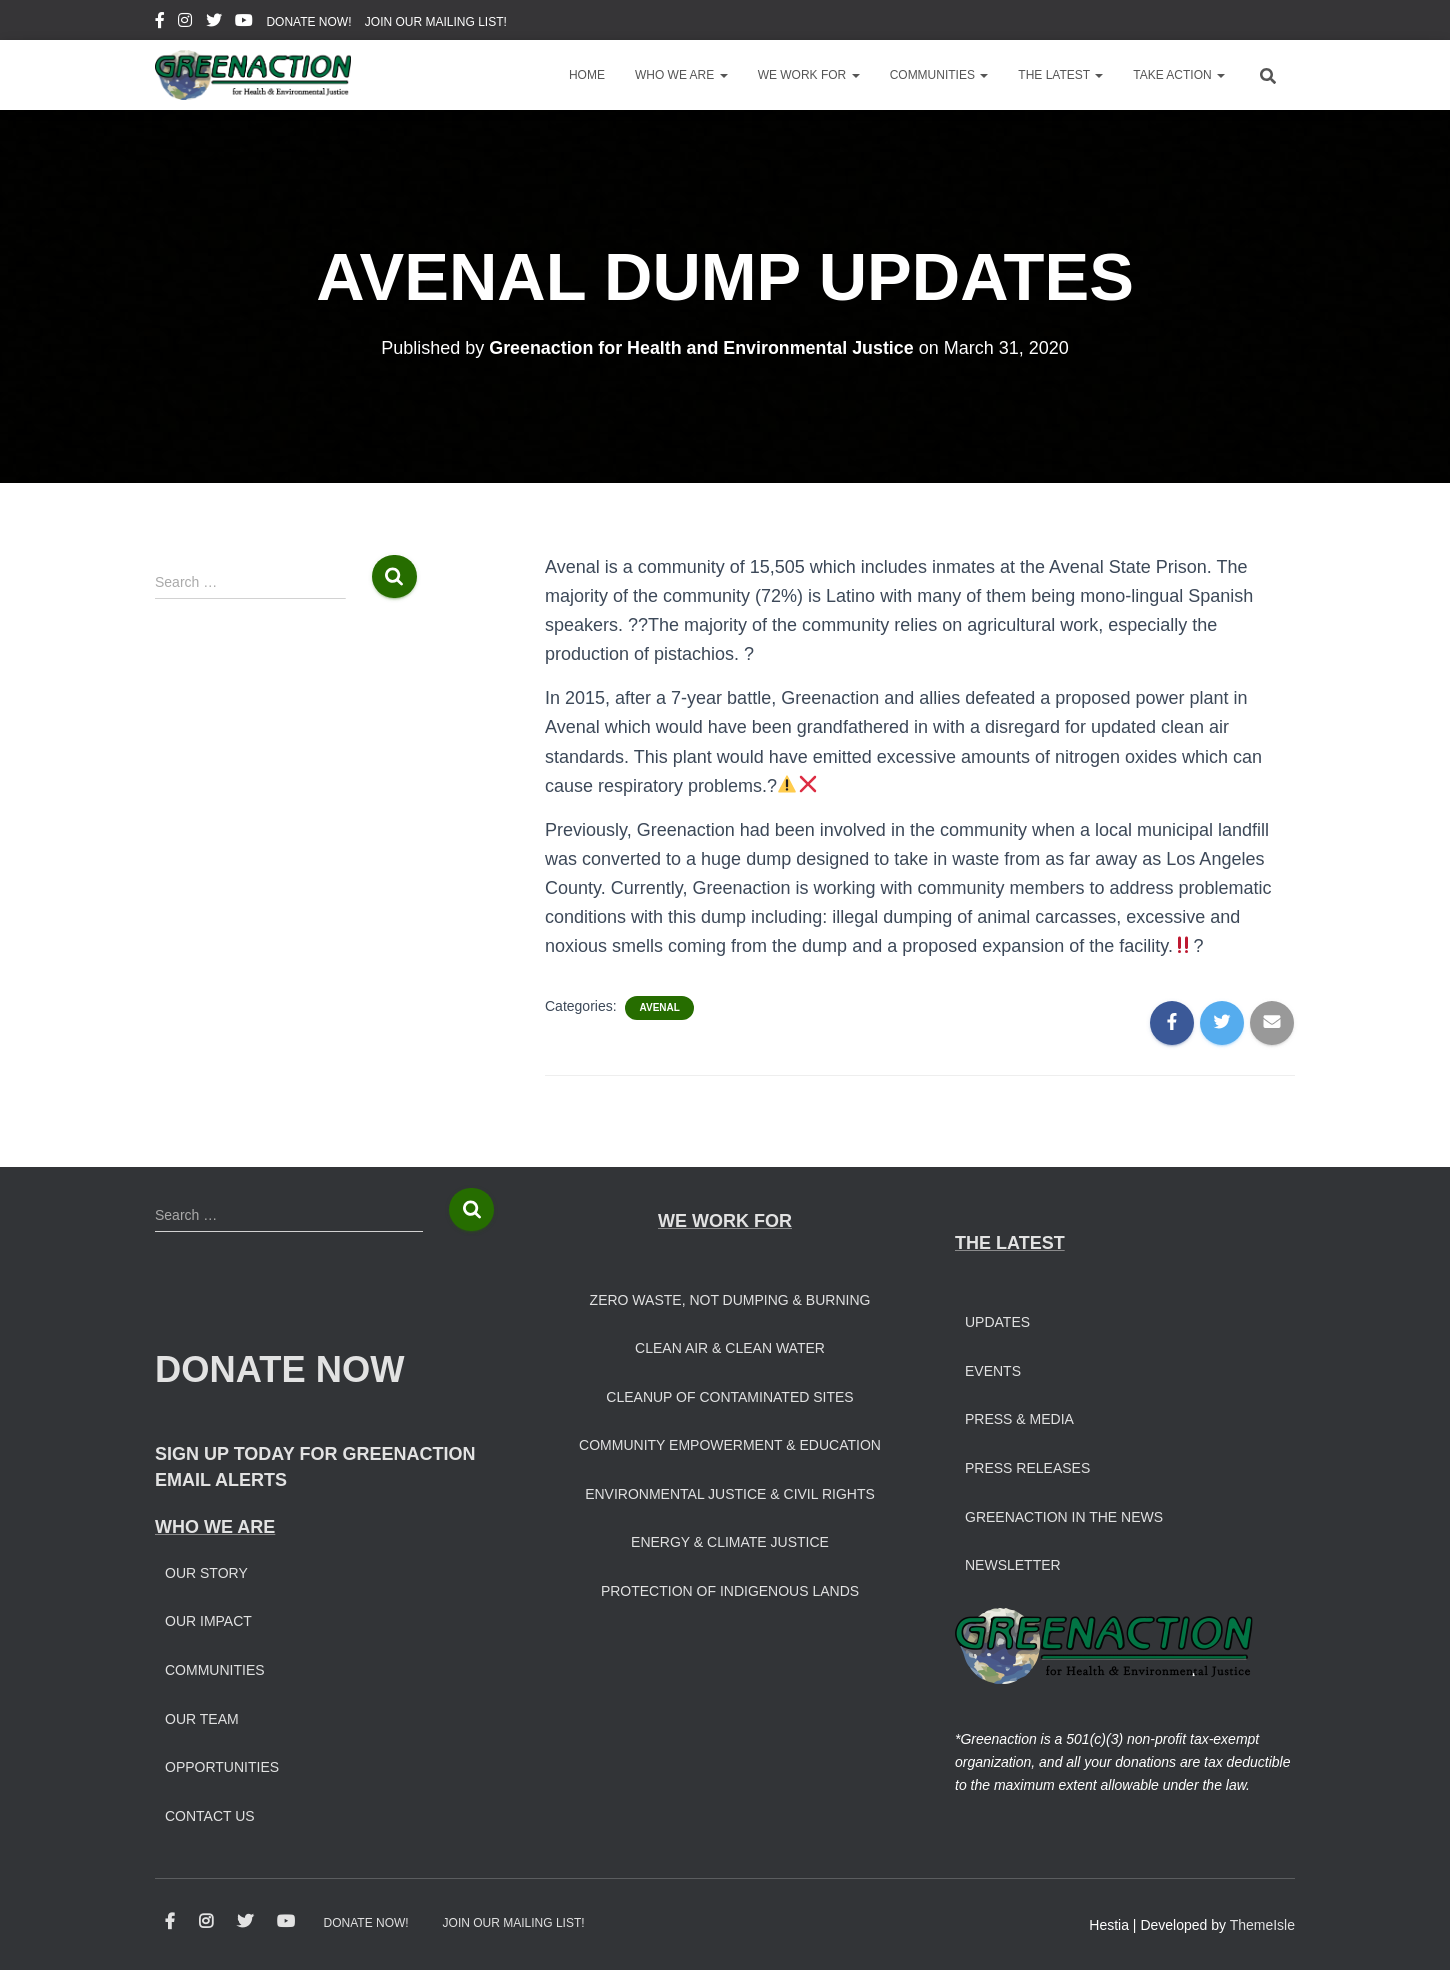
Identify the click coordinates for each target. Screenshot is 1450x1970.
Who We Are (681, 75)
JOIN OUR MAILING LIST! (436, 22)
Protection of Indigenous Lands (730, 1591)
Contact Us (210, 1816)
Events (993, 1371)
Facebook (160, 23)
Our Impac (204, 1621)
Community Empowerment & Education (730, 1445)
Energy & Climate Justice (730, 1542)
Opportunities (222, 1767)
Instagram (185, 23)
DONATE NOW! (308, 22)
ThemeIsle (1262, 1925)
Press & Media (1019, 1419)
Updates (997, 1322)
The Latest (1060, 75)
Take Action (1179, 75)
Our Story (206, 1573)
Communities (939, 75)
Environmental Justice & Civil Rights (730, 1494)
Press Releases (1027, 1468)
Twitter (214, 23)
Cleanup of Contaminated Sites (729, 1397)
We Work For (809, 75)
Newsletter (1013, 1565)
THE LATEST (1010, 1243)
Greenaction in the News (1064, 1517)
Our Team (202, 1719)
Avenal (659, 1007)
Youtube (244, 23)
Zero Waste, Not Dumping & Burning (730, 1300)
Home (587, 75)
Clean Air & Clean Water (730, 1348)
